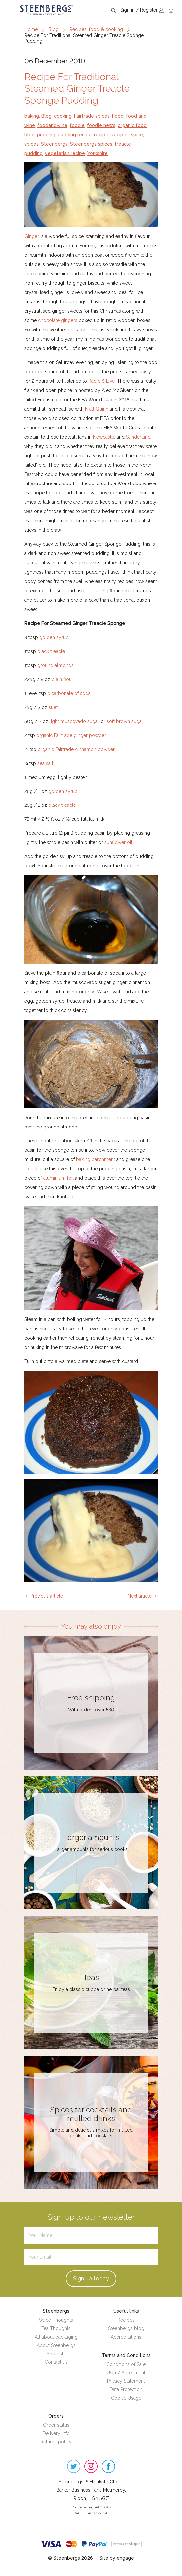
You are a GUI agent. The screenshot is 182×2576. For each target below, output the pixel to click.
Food (118, 116)
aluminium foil (58, 1178)
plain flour (62, 679)
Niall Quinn (96, 409)
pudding (46, 134)
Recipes (120, 134)
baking (31, 116)
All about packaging (56, 2337)
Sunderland (138, 437)
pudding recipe (75, 134)
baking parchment (95, 1159)
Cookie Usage (126, 2398)
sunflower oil (118, 842)
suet (53, 707)
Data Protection (126, 2389)
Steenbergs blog (126, 2328)
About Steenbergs (56, 2345)
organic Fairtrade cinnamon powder (76, 749)
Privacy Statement (126, 2381)
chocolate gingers (58, 320)
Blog (53, 29)
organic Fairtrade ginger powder (71, 735)
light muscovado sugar (74, 721)
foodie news (101, 125)
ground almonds (55, 665)
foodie (77, 125)
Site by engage (116, 2558)
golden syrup (54, 637)
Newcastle (104, 437)
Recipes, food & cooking (96, 29)
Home (31, 29)
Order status (56, 2425)
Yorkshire (97, 153)
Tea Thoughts (56, 2328)
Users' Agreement (126, 2372)
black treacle (51, 651)
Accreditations (126, 2337)
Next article (140, 1596)
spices (31, 144)
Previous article (46, 1596)
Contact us (56, 2362)
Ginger (31, 236)
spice (137, 134)
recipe (101, 134)
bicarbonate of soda (69, 693)
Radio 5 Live (101, 381)
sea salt (45, 763)
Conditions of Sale (126, 2364)
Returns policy (56, 2441)
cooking (63, 116)
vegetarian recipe (65, 153)
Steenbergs (54, 144)
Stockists (56, 2353)
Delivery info (56, 2433)
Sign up (91, 2278)
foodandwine (52, 125)
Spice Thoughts (56, 2320)
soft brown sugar (125, 721)
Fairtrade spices (92, 116)
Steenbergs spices (91, 144)
